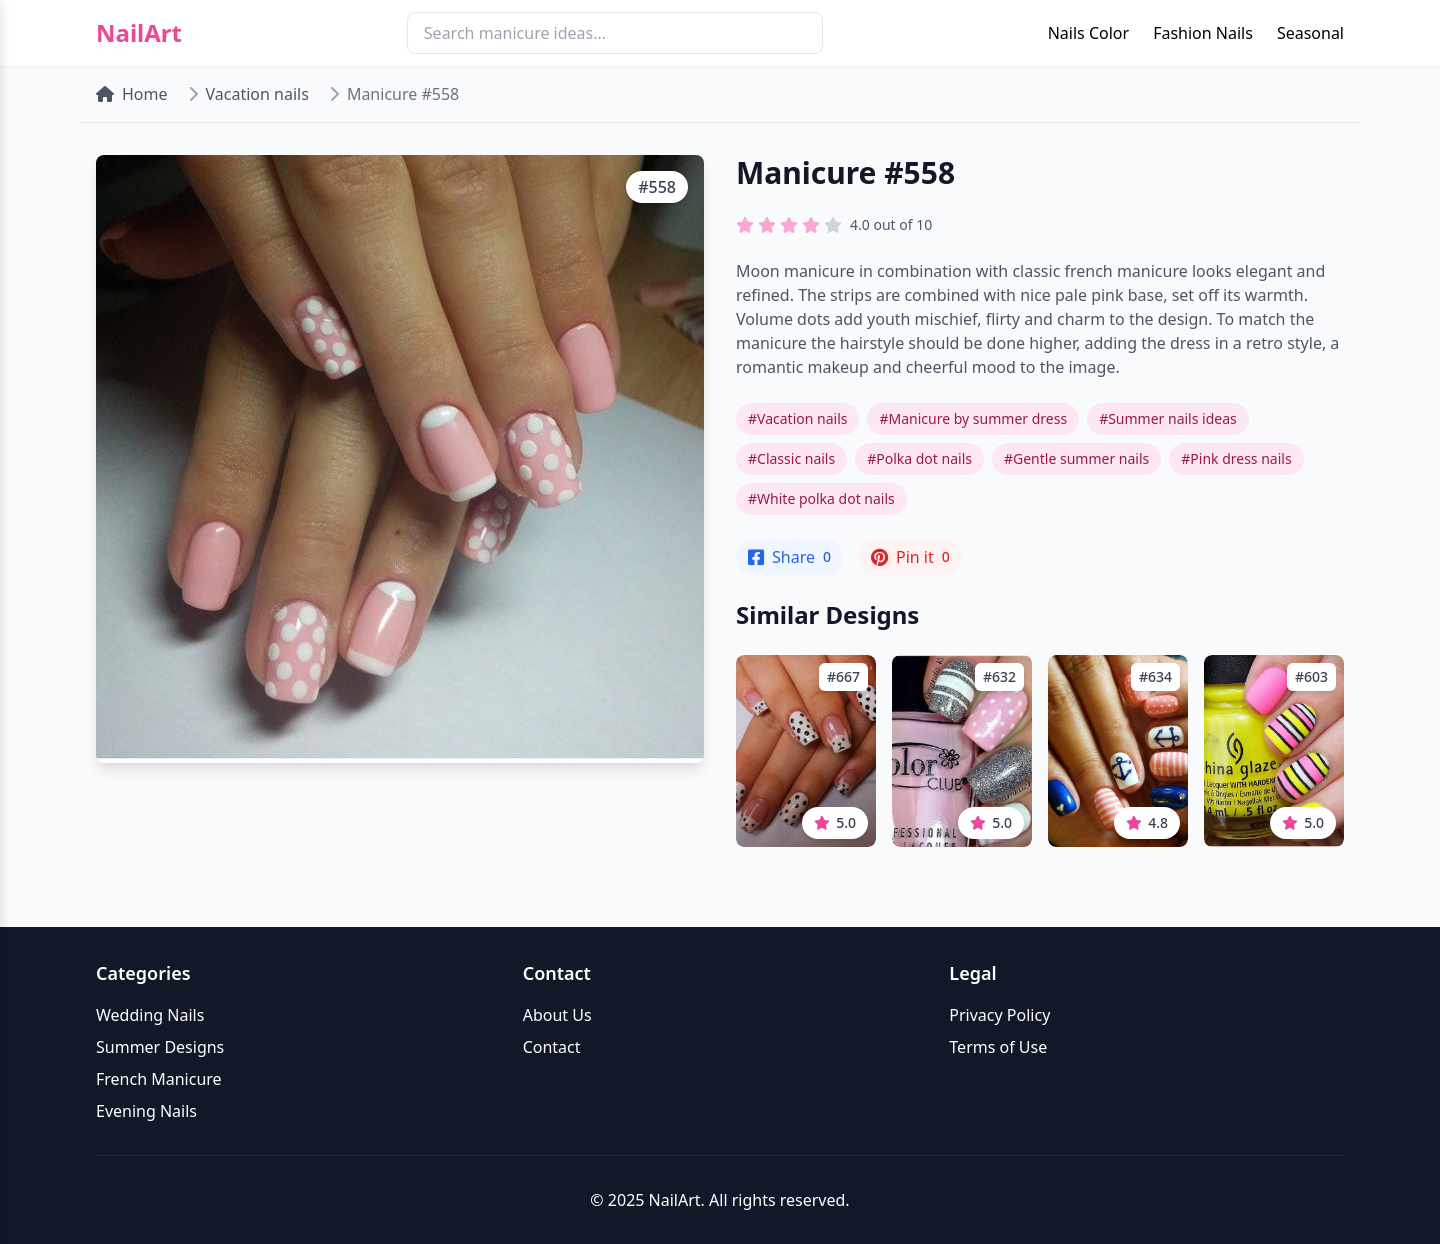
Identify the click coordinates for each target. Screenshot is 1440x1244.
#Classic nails (791, 458)
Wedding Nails (150, 1015)
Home (132, 94)
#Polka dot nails (919, 458)
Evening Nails (146, 1111)
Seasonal (1310, 33)
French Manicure (159, 1079)
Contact (552, 1047)
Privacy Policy (999, 1015)
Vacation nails (257, 94)
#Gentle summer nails (1076, 458)
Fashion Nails (1203, 33)
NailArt (139, 33)
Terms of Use (998, 1047)
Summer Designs (160, 1047)
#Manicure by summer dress (973, 418)
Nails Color (1088, 33)
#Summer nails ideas (1168, 418)
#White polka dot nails (821, 498)
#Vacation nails (797, 418)
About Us (557, 1015)
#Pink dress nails (1236, 458)
